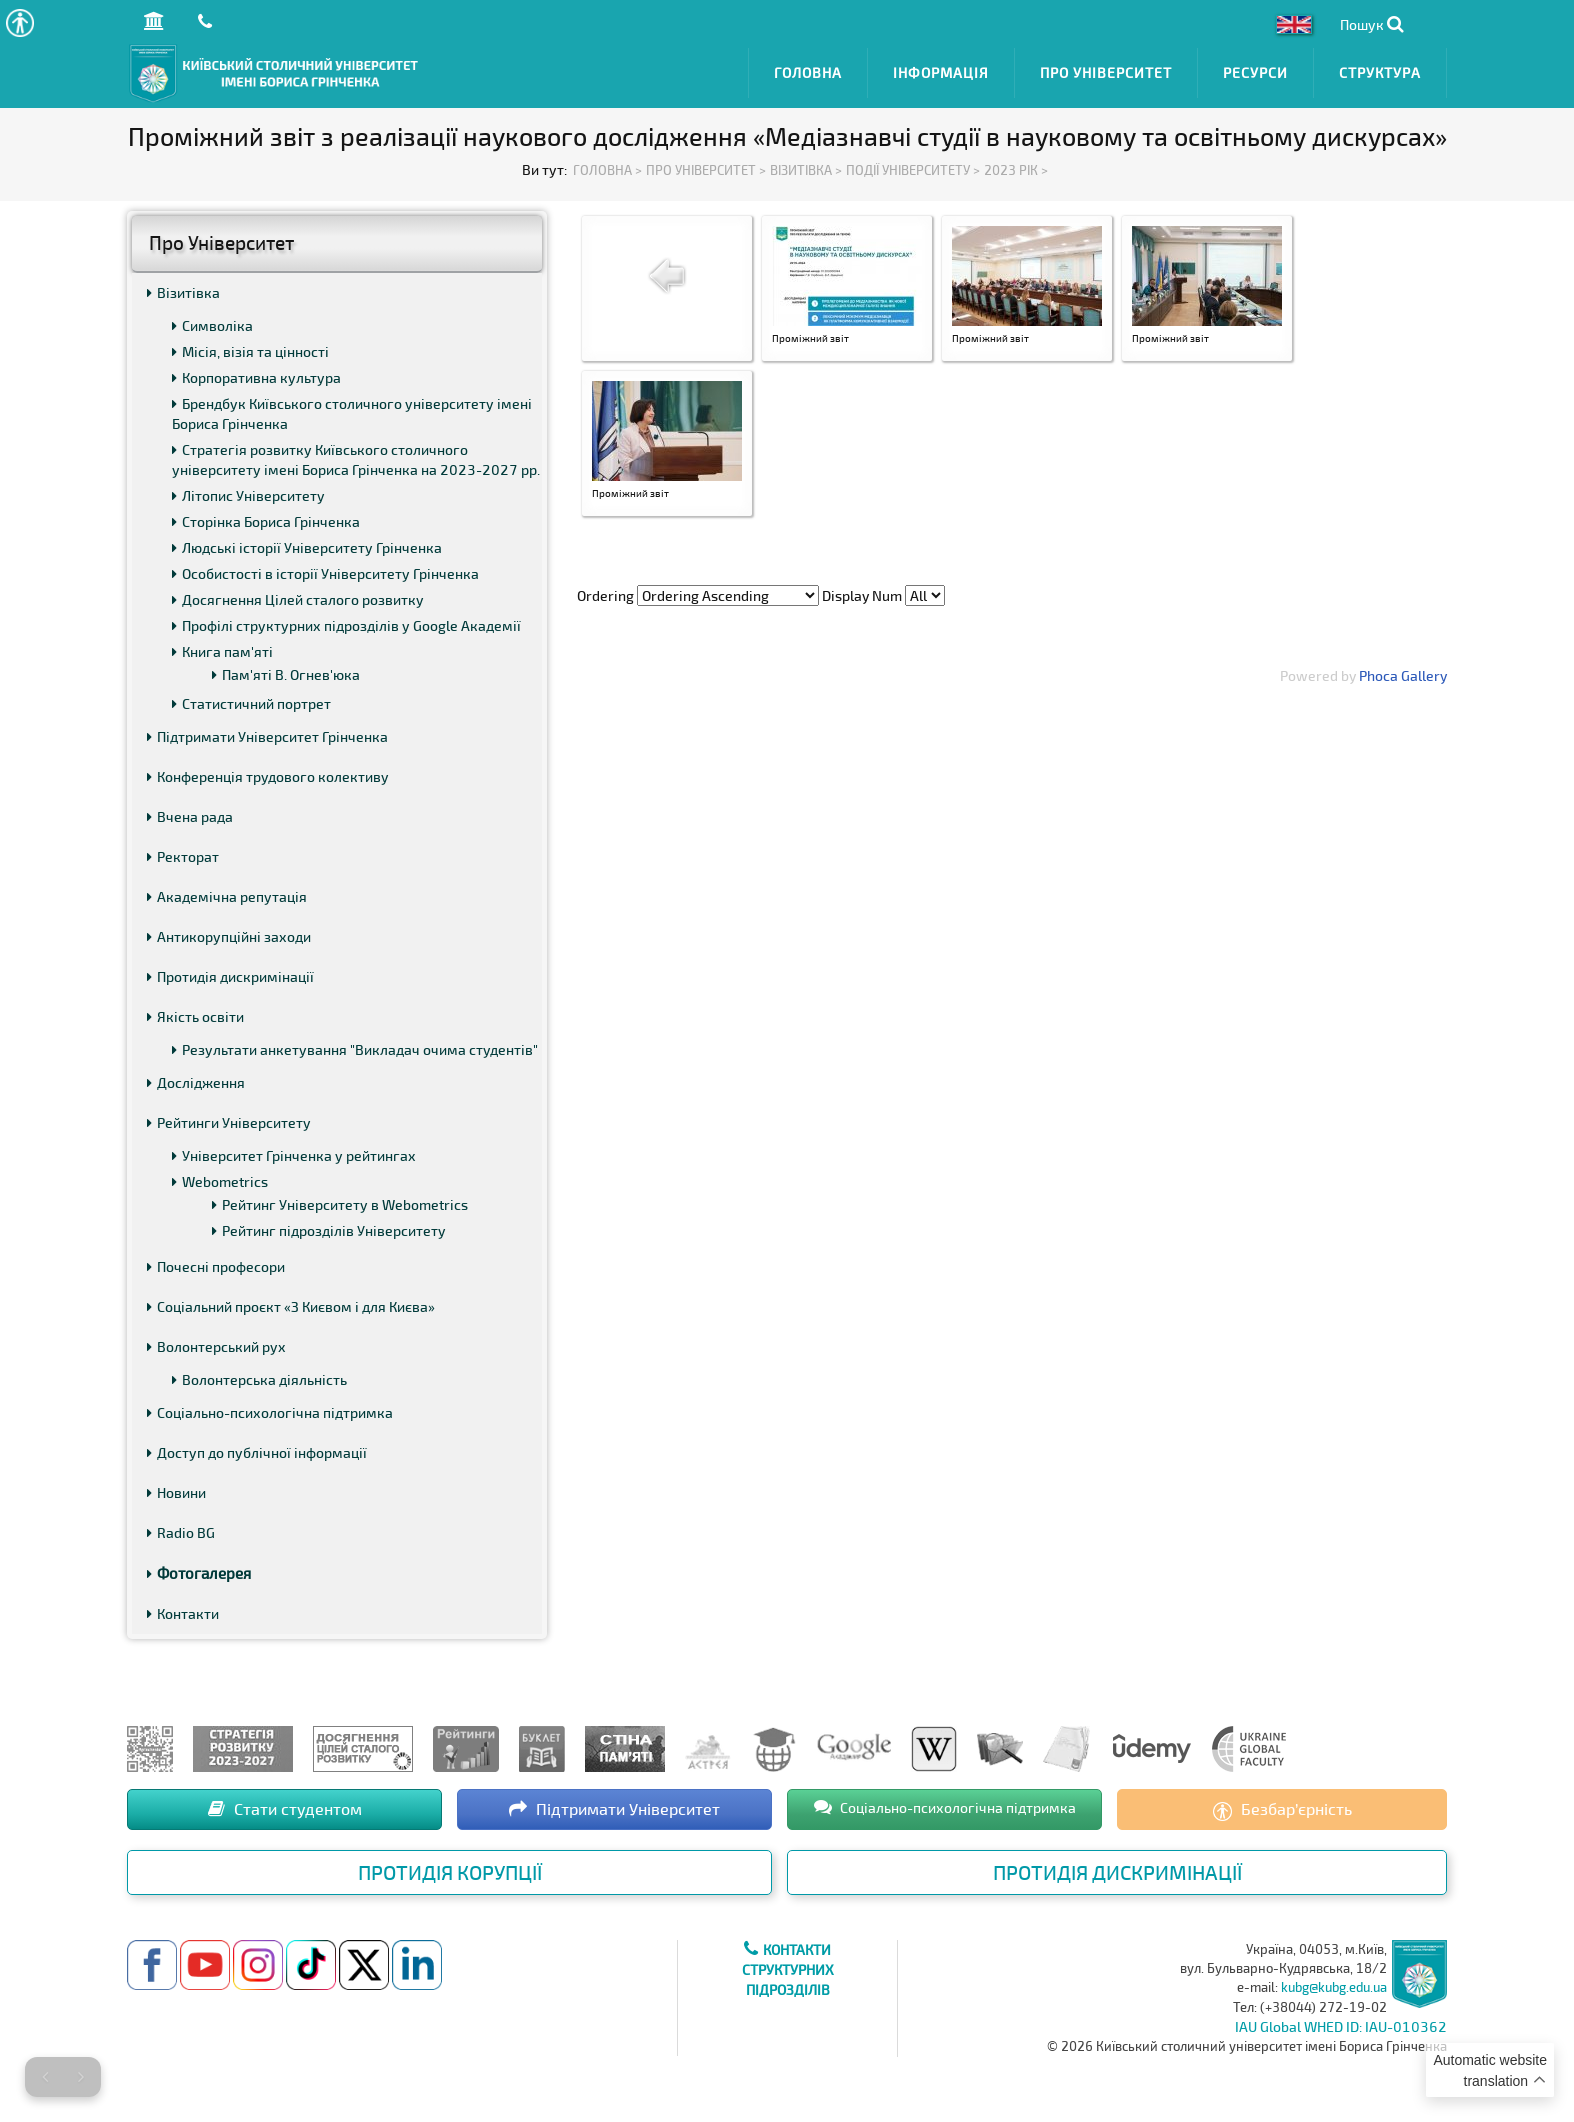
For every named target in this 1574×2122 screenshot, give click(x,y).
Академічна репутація (227, 896)
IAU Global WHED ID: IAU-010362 (1341, 2026)
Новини (176, 1492)
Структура (1380, 72)
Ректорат (183, 856)
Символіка (212, 325)
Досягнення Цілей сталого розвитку (298, 599)
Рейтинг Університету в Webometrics (340, 1204)
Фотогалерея (199, 1573)
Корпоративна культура (256, 377)
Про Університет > (706, 170)
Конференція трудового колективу (268, 776)
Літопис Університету (248, 495)
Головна (808, 72)
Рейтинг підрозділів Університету (329, 1230)
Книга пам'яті (222, 651)
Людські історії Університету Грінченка (307, 547)
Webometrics (220, 1181)
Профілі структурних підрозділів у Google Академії (346, 625)
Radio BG (181, 1532)
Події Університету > (913, 170)
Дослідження (196, 1082)
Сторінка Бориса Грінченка (266, 521)
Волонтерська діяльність (259, 1379)
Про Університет (1106, 72)
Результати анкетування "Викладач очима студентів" (355, 1049)
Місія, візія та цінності (250, 351)
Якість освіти (195, 1016)
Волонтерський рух (216, 1346)
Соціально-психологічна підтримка (270, 1412)
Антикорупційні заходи (229, 936)
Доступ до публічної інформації (257, 1452)
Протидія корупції (450, 1872)
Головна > (607, 170)
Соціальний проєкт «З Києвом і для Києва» (291, 1306)
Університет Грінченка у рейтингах (294, 1155)
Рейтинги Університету (229, 1122)
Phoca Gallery (1403, 675)
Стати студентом (285, 1808)
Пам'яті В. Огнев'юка (286, 674)
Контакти (183, 1613)
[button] (19, 22)
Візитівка (183, 292)
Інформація (941, 72)
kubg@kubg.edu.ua (1334, 1987)
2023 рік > (1016, 170)
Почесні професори (216, 1266)
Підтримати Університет (614, 1808)
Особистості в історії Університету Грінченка (325, 573)
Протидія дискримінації (230, 976)
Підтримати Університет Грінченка (267, 736)
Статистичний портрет (251, 703)
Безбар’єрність (1282, 1810)
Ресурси (1255, 72)
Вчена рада (190, 816)
